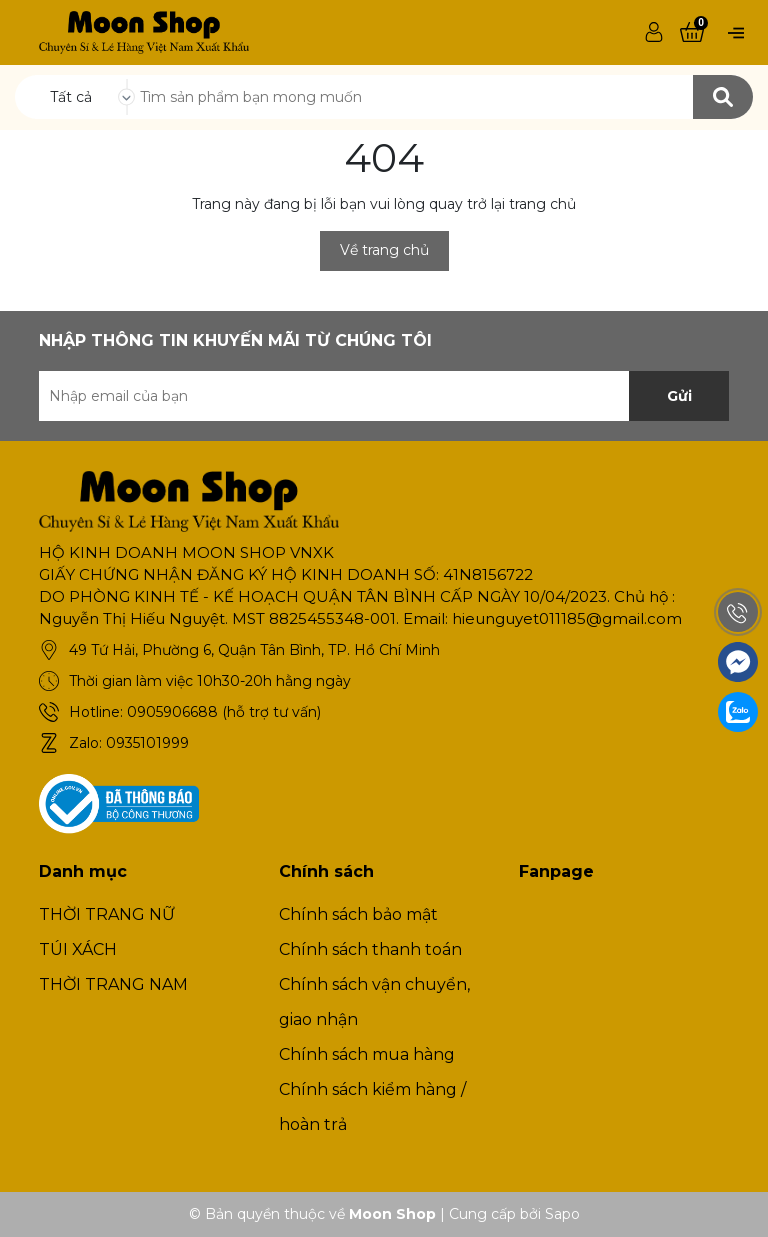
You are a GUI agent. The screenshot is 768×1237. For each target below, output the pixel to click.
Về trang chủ (384, 250)
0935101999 (147, 743)
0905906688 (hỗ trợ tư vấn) (224, 712)
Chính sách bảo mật (358, 914)
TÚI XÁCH (78, 949)
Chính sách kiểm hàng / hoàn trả (372, 1107)
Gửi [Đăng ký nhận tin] (679, 396)
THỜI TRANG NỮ (107, 914)
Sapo (562, 1214)
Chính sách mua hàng (367, 1054)
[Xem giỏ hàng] (692, 33)
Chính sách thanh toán (370, 949)
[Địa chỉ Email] (384, 396)
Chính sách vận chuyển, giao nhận (374, 1002)
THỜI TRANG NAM (113, 984)
